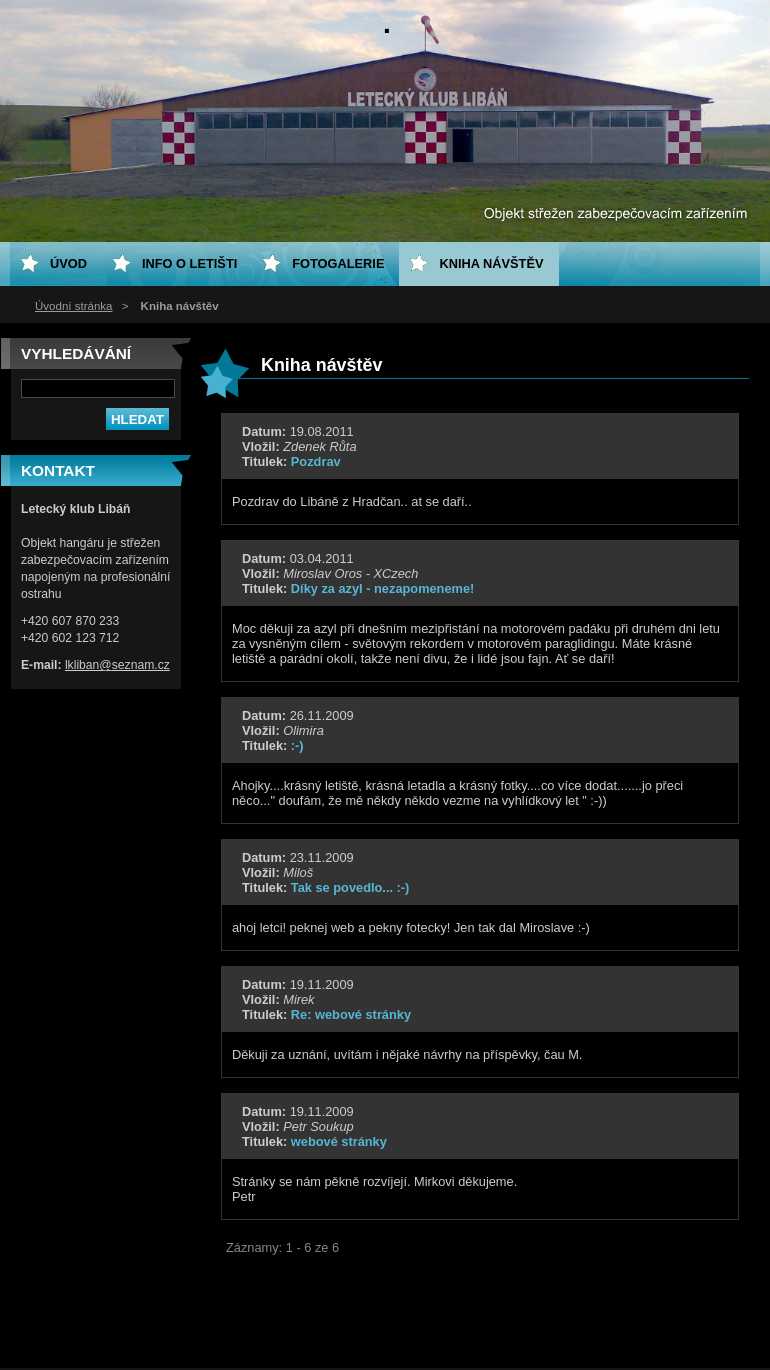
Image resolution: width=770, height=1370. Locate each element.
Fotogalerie (338, 263)
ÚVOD (68, 263)
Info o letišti (189, 263)
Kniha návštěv (491, 263)
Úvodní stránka (73, 306)
